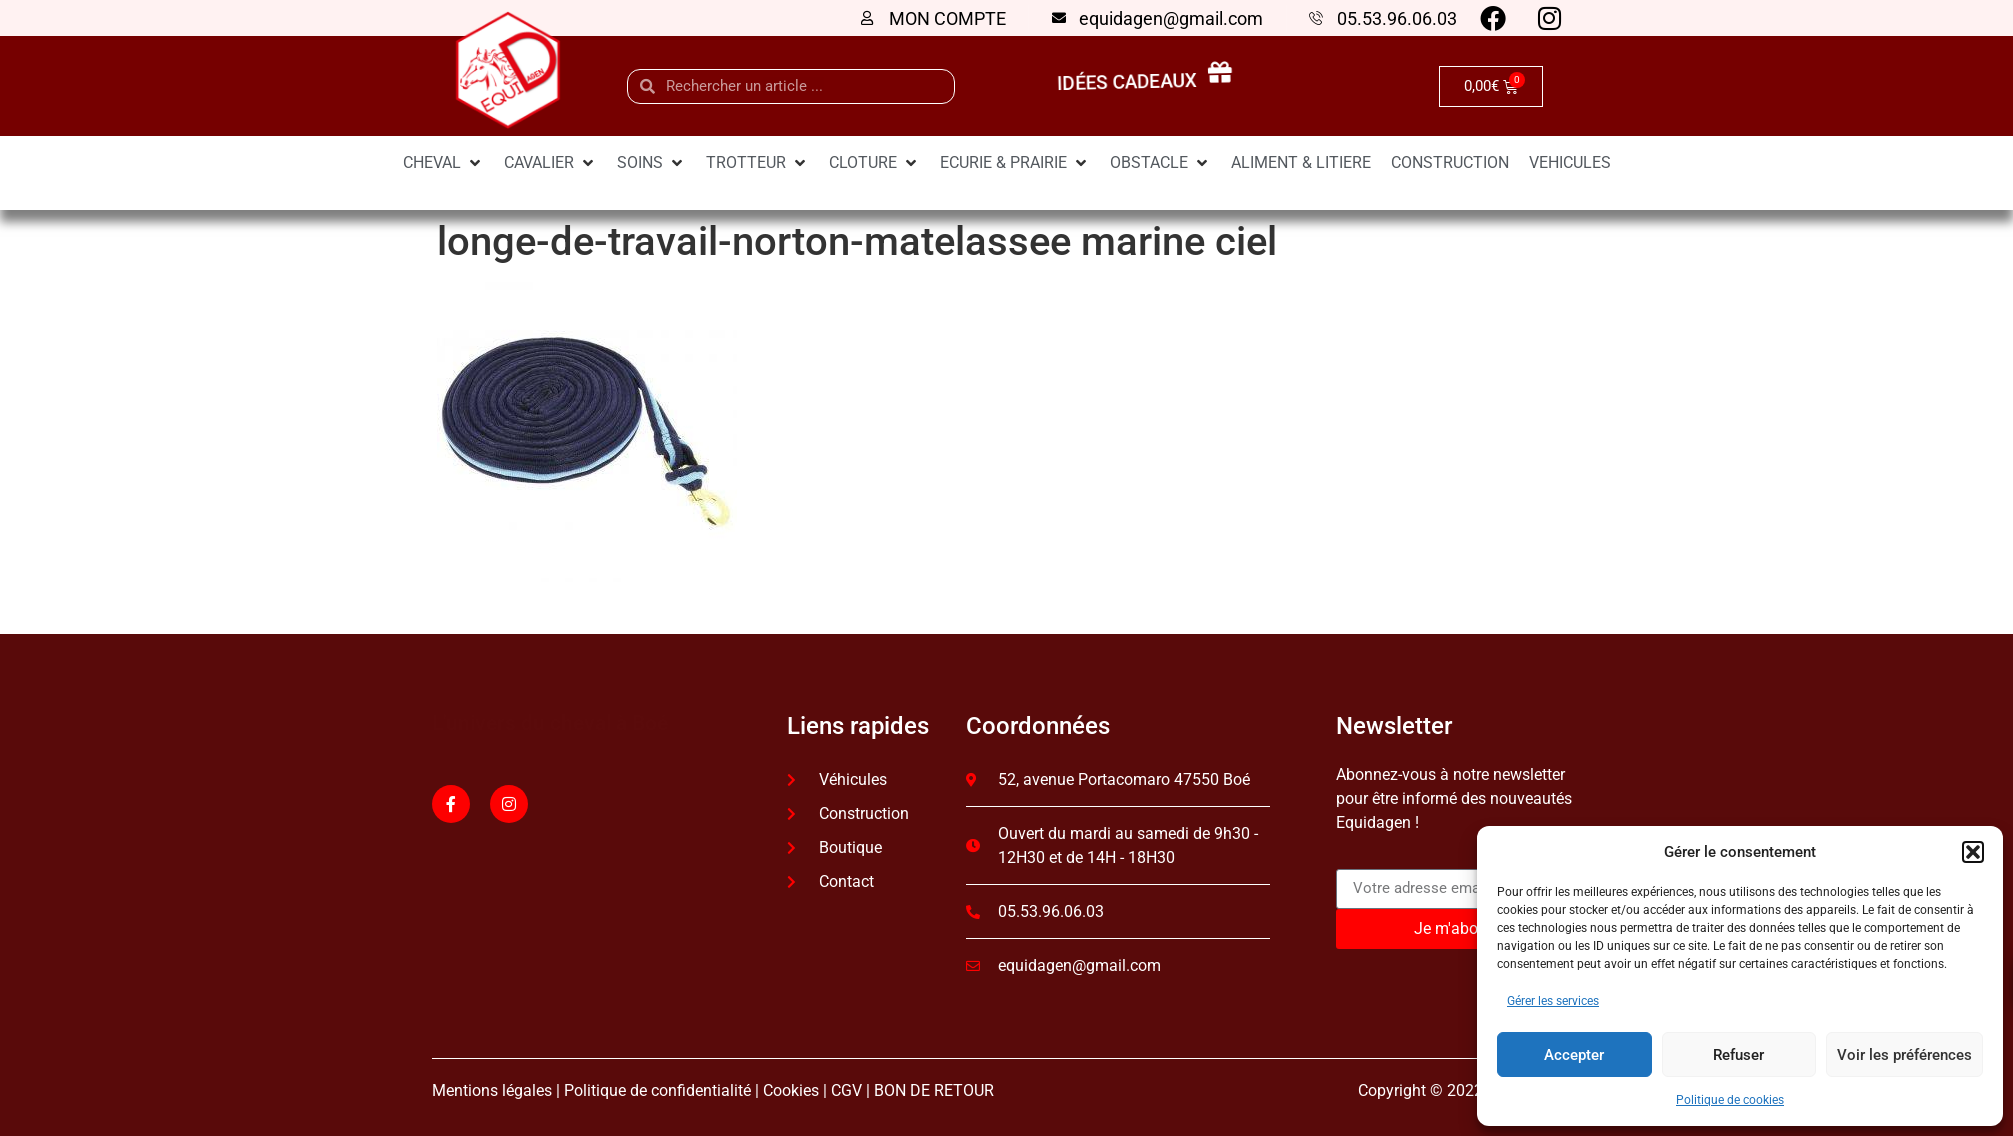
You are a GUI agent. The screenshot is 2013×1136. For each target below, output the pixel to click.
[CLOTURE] (874, 163)
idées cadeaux (1131, 83)
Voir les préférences (1904, 1055)
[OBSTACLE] (1160, 163)
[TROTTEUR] (757, 163)
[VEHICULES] (1570, 163)
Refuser (1738, 1055)
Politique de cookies (1730, 1100)
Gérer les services (1553, 1001)
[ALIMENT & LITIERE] (1301, 163)
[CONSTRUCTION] (1450, 163)
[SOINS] (651, 163)
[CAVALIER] (550, 163)
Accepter (1574, 1055)
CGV (846, 1090)
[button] (1973, 852)
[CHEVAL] (443, 163)
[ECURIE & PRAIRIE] (1015, 163)
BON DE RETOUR (934, 1090)
